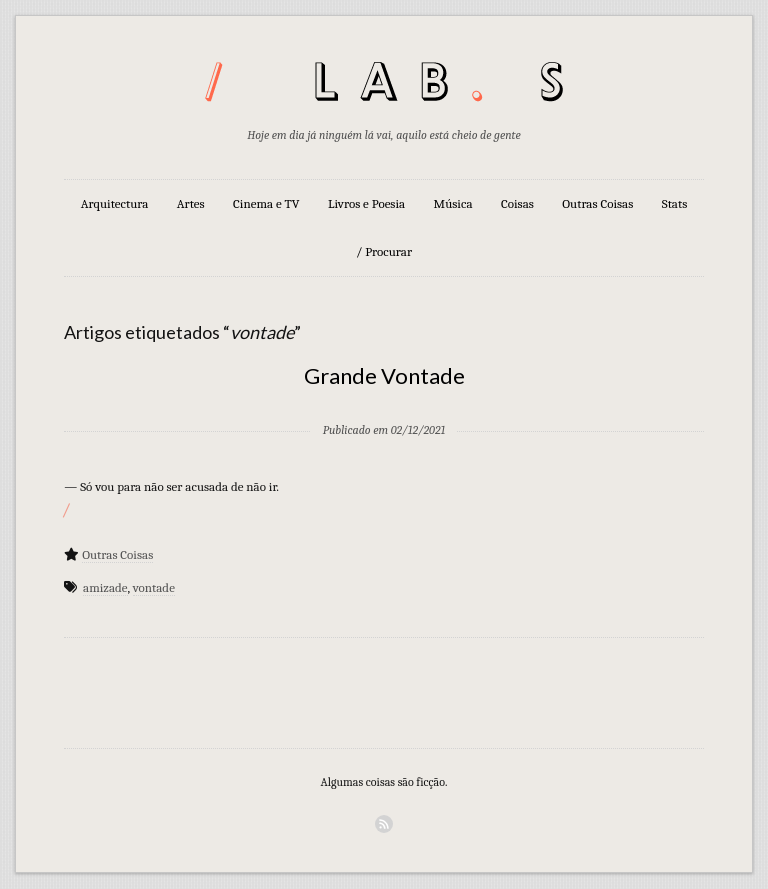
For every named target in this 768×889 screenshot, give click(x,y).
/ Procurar (384, 251)
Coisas (517, 203)
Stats (675, 203)
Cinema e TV (266, 203)
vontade (154, 587)
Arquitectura (115, 203)
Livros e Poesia (366, 203)
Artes (191, 203)
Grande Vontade (384, 375)
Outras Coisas (597, 203)
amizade (105, 587)
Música (453, 203)
